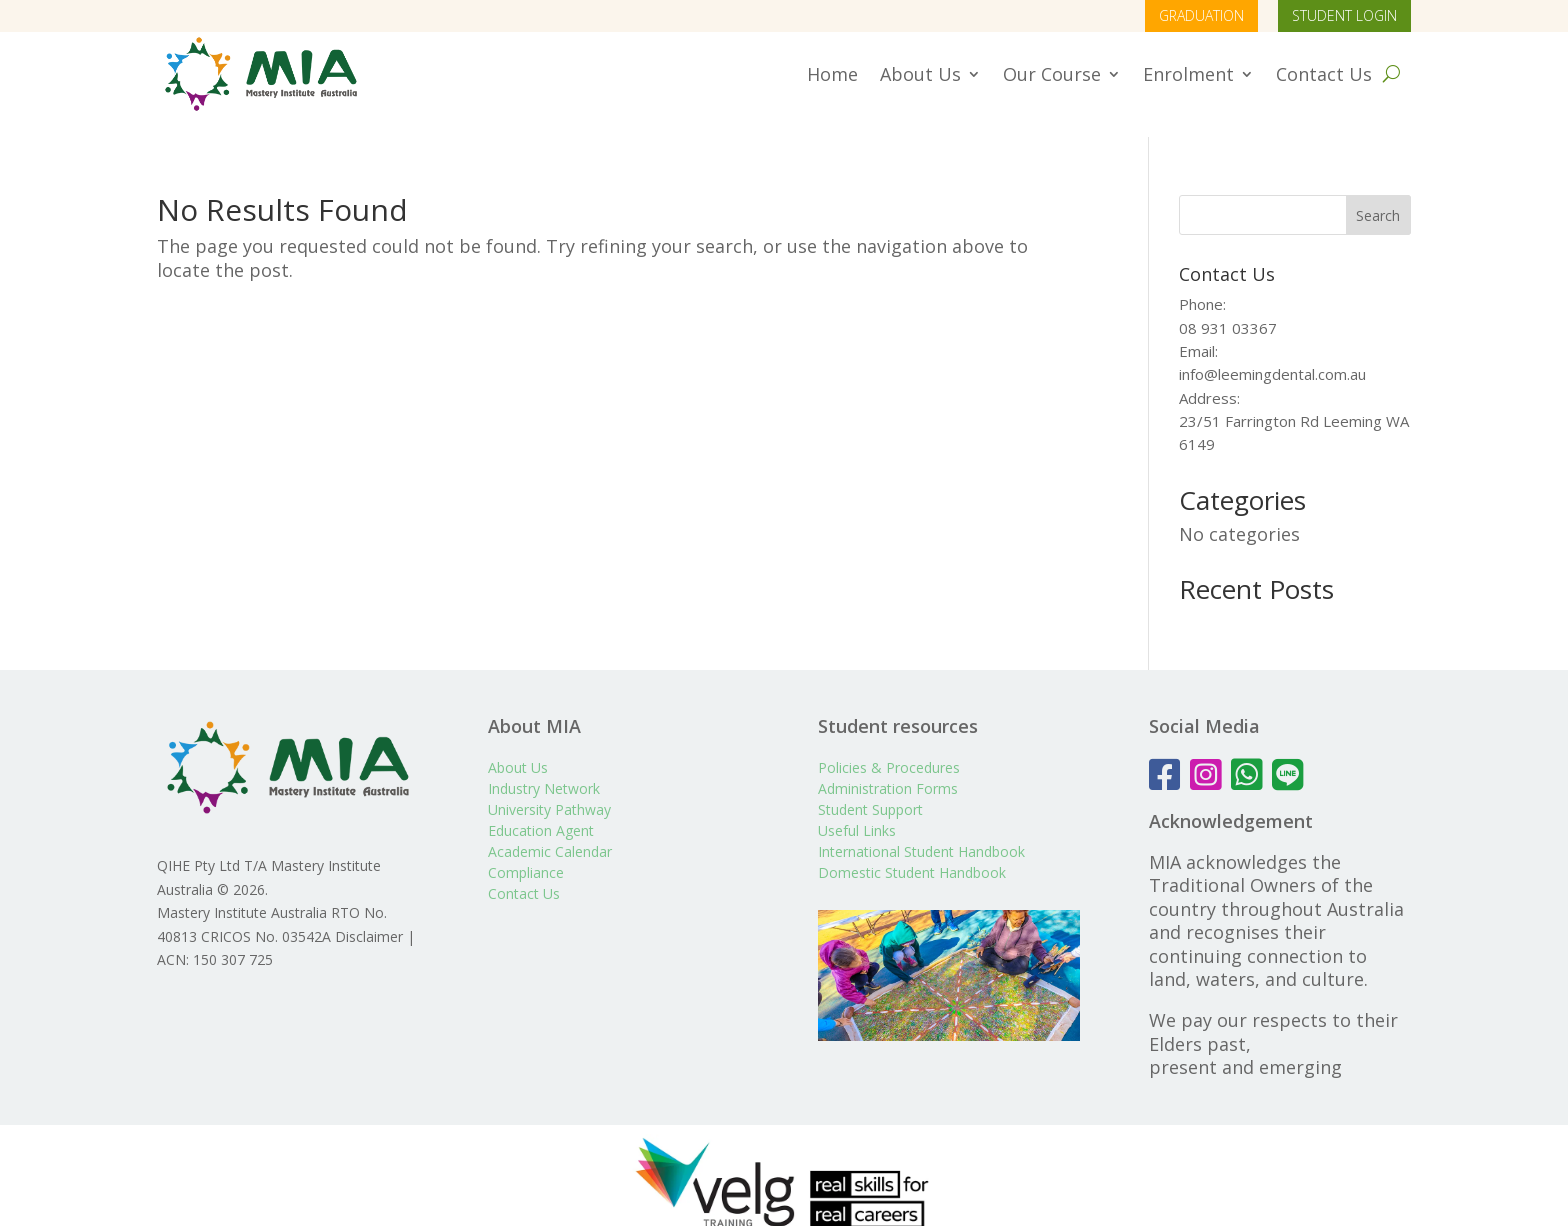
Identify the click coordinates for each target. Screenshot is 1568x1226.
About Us (920, 74)
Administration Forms (888, 766)
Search (1378, 193)
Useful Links (857, 808)
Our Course (1052, 74)
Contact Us (1324, 74)
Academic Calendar (550, 829)
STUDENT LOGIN (1344, 15)
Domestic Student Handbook (912, 850)
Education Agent (541, 808)
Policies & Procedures (889, 745)
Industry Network (544, 766)
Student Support (870, 787)
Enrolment (1188, 74)
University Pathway (549, 787)
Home (832, 74)
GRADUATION (1201, 15)
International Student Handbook (921, 829)
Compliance (526, 850)
